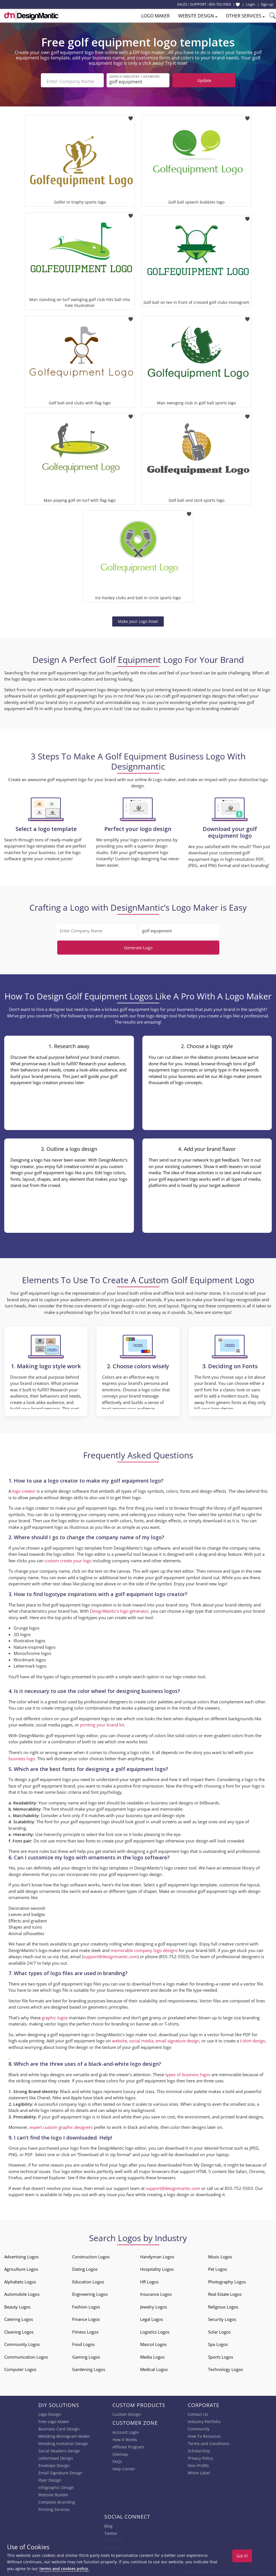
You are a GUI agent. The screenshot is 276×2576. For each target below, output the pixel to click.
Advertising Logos (21, 2254)
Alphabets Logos (20, 2279)
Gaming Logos (86, 2354)
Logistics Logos (154, 2329)
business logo (21, 1756)
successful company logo (62, 2102)
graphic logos (55, 2015)
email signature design (177, 2038)
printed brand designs (241, 2114)
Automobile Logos (21, 2292)
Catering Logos (18, 2317)
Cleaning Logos (19, 2329)
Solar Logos (219, 2329)
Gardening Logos (88, 2367)
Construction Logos (91, 2254)
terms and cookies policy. (64, 2568)
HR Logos (149, 2279)
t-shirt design (252, 2038)
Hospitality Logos (157, 2267)
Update (204, 80)
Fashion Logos (86, 2304)
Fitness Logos (85, 2329)
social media (141, 2038)
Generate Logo (138, 945)
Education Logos (88, 2279)
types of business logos (187, 2072)
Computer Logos (20, 2367)
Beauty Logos (17, 2304)
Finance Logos (86, 2317)
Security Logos (222, 2317)
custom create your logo (68, 1558)
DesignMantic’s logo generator (119, 1609)
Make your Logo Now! (138, 619)
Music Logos (220, 2254)
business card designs (172, 1800)
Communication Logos (26, 2354)
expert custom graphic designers (61, 2125)
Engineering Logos (90, 2292)
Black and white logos (81, 2089)
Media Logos (152, 2354)
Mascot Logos (153, 2342)
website (119, 2038)
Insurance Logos (156, 2292)
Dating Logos (85, 2267)
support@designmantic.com (110, 1954)
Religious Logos (223, 2304)
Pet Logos (217, 2267)
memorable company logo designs (144, 1948)
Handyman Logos (157, 2254)
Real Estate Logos (225, 2292)
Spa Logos (218, 2342)
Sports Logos (220, 2354)
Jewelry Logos (153, 2304)
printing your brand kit (102, 1722)
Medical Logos (154, 2367)
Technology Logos (225, 2367)
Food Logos (83, 2342)
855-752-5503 (220, 4)
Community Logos (22, 2342)
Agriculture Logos (21, 2267)
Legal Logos (151, 2317)
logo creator (24, 1489)
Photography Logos (227, 2279)
